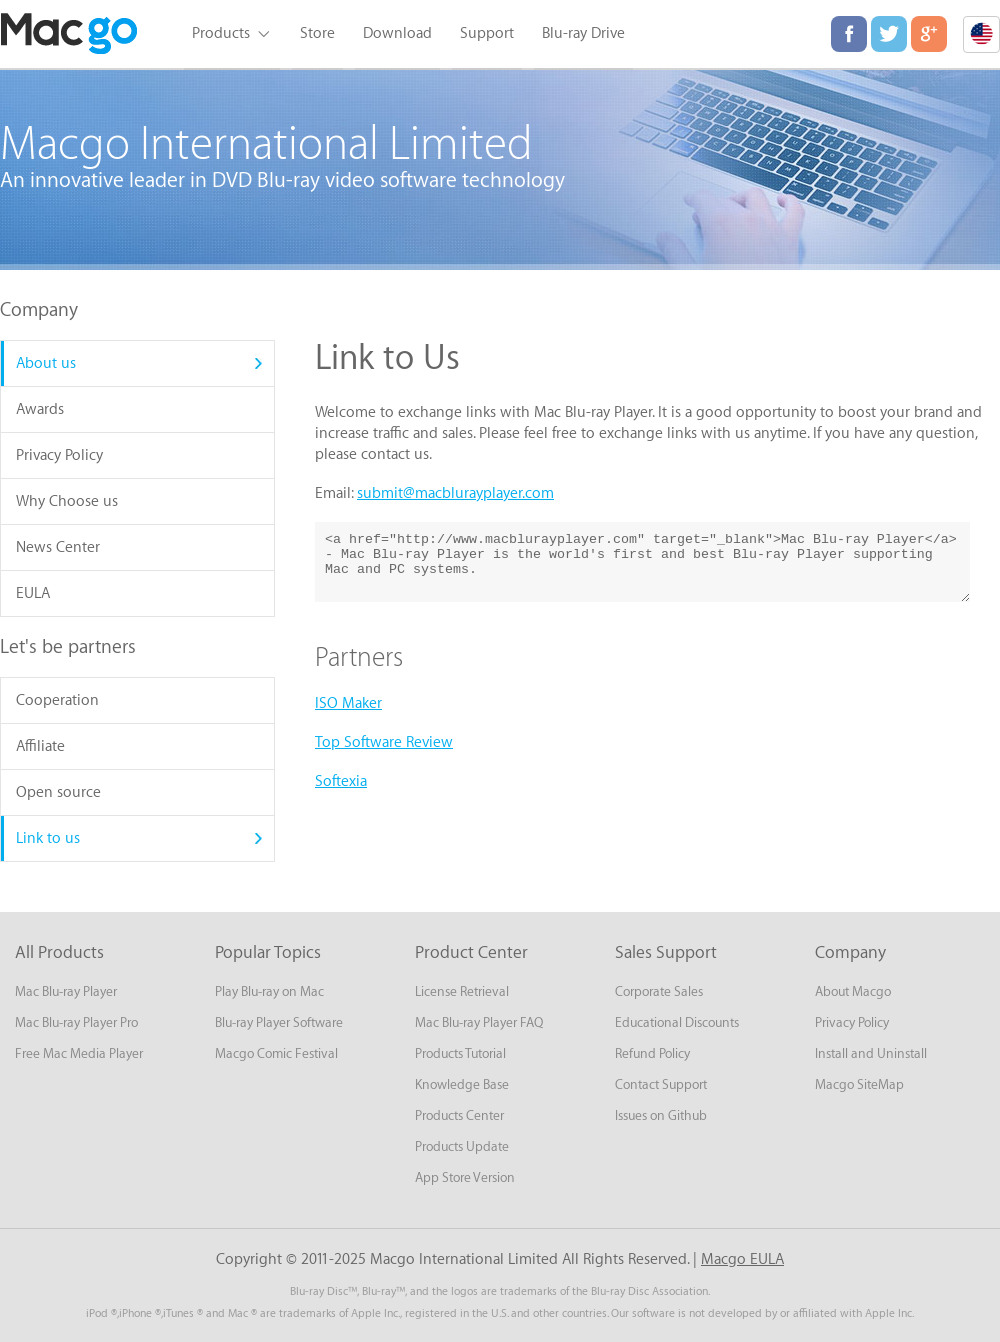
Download (397, 33)
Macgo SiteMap (859, 1084)
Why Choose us (67, 501)
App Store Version (465, 1177)
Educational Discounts (677, 1022)
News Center (58, 547)
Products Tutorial (460, 1053)
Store (317, 33)
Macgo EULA (742, 1259)
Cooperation (57, 700)
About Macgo (853, 991)
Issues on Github (661, 1115)
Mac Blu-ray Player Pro (76, 1022)
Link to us (48, 838)
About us (46, 363)
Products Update (462, 1146)
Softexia (341, 781)
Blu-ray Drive (583, 33)
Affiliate (40, 746)
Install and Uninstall (871, 1053)
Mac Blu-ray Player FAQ (479, 1022)
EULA (33, 593)
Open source (58, 792)
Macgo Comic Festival (276, 1053)
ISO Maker (348, 703)
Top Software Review (384, 742)
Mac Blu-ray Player (66, 991)
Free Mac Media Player (79, 1053)
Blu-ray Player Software (279, 1022)
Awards (40, 409)
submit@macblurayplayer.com (455, 493)
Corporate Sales (659, 991)
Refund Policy (652, 1053)
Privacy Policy (59, 455)
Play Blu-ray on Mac (269, 991)
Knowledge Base (462, 1084)
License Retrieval (462, 991)
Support (487, 33)
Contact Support (661, 1084)
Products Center (459, 1115)
